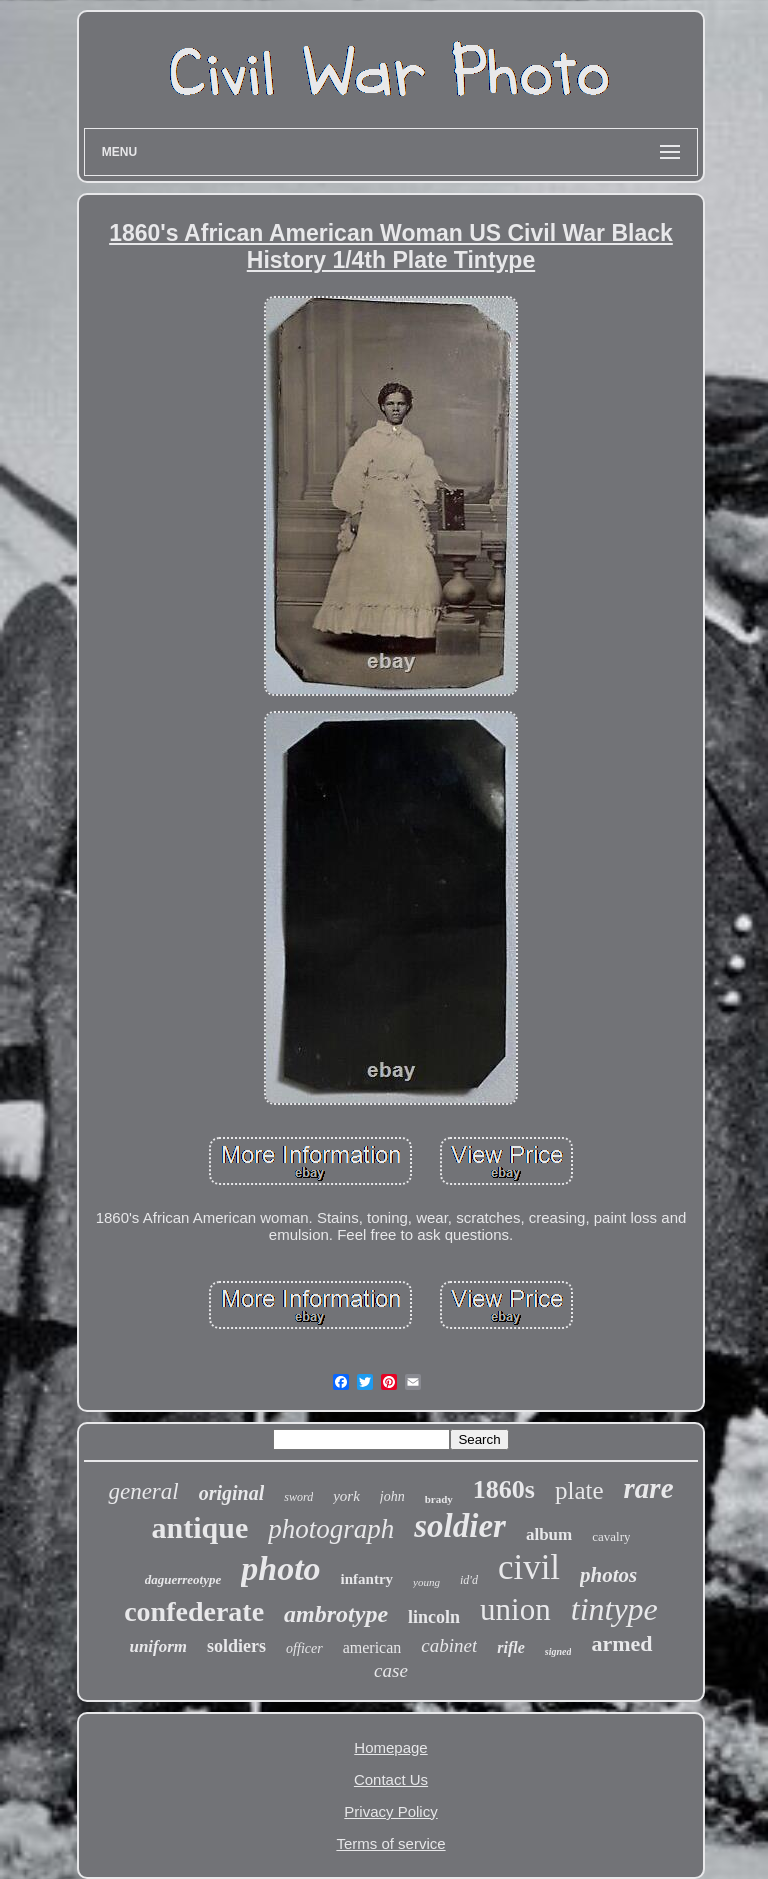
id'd (469, 1580)
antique (200, 1527)
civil (529, 1567)
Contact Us (391, 1779)
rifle (511, 1647)
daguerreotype (183, 1579)
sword (298, 1497)
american (372, 1647)
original (232, 1493)
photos (608, 1575)
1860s (504, 1489)
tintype (614, 1609)
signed (558, 1651)
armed (621, 1643)
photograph (331, 1529)
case (391, 1670)
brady (439, 1499)
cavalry (611, 1536)
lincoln (434, 1617)
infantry (367, 1579)
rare (649, 1488)
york (346, 1496)
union (515, 1609)
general (143, 1491)
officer (304, 1648)
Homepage (390, 1747)
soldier (460, 1526)
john (392, 1496)
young (426, 1582)
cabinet (449, 1645)
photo (280, 1568)
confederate (194, 1611)
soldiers (236, 1646)
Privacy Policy (390, 1811)
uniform (158, 1646)
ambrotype (336, 1614)
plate (579, 1490)
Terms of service (390, 1843)
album (549, 1534)
